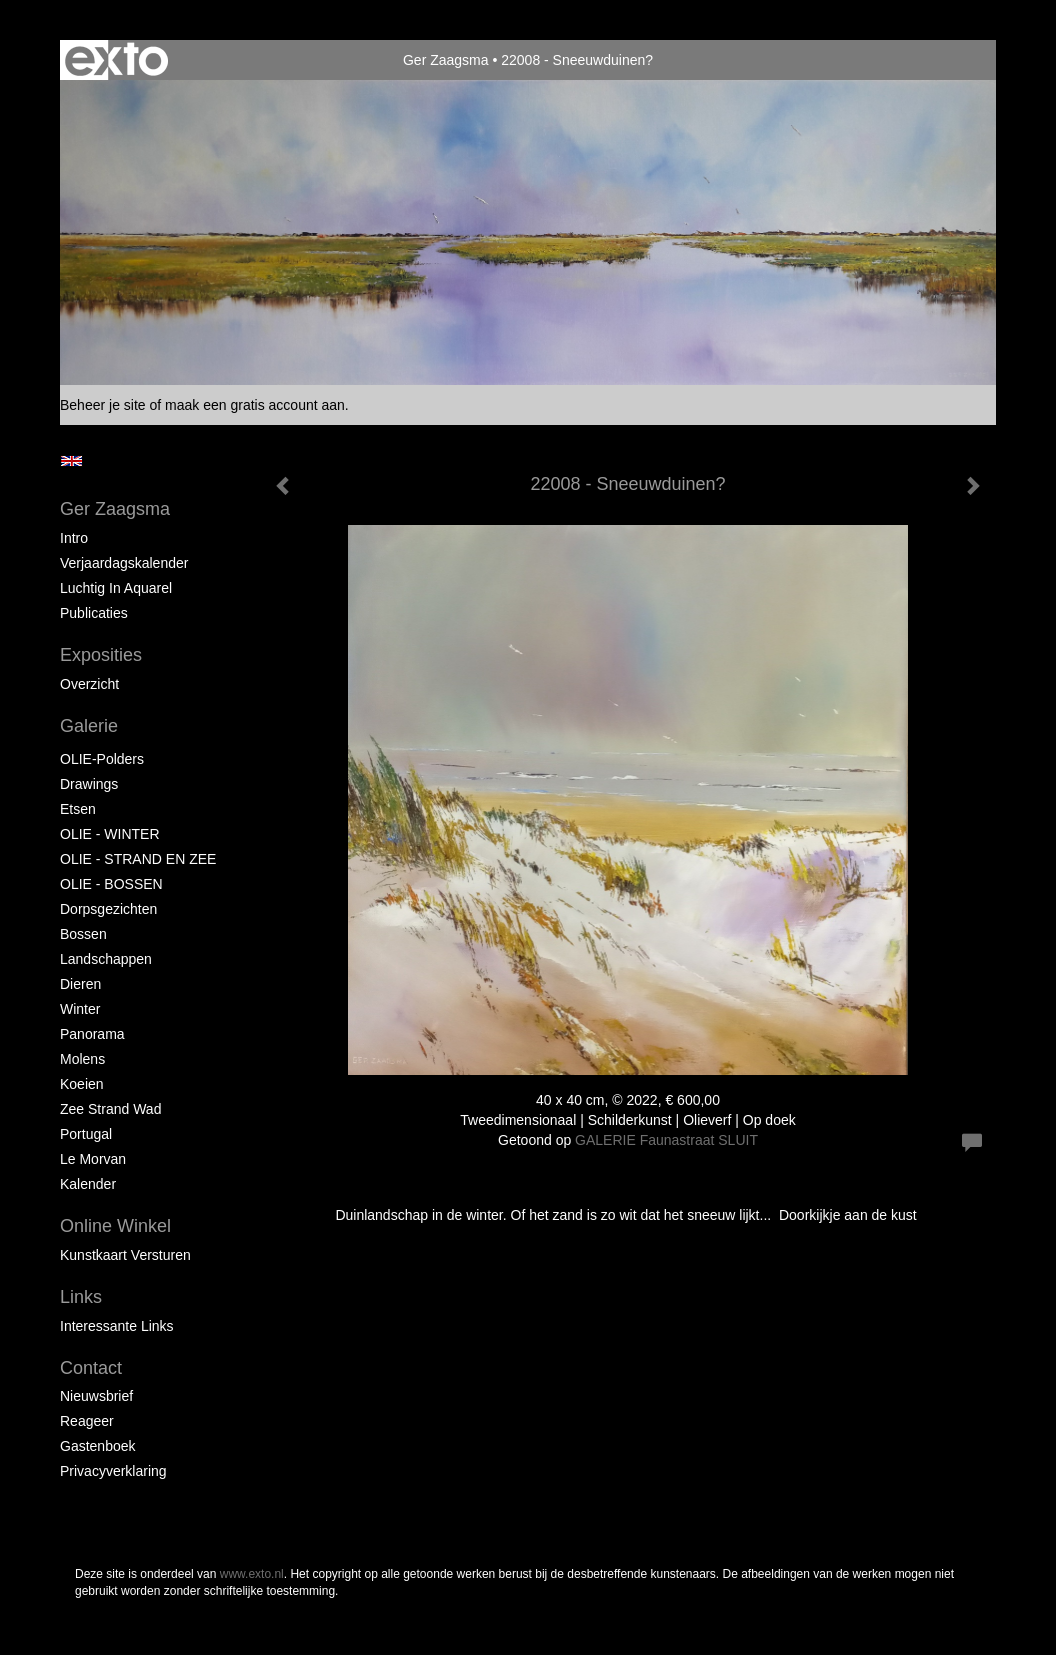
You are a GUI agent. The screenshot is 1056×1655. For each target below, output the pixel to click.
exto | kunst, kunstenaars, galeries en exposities (116, 60)
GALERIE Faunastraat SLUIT (666, 1140)
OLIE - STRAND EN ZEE (138, 859)
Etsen (78, 809)
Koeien (82, 1084)
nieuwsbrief (96, 1396)
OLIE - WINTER (110, 834)
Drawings (89, 784)
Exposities (101, 655)
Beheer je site (103, 405)
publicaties (94, 613)
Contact (91, 1368)
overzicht (89, 684)
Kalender (88, 1184)
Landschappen (106, 959)
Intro (74, 538)
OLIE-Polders (102, 759)
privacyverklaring (113, 1471)
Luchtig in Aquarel (116, 588)
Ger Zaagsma (446, 60)
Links (81, 1297)
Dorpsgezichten (108, 909)
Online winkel (115, 1226)
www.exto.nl (252, 1574)
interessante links (117, 1326)
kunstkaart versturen (125, 1255)
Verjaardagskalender (124, 563)
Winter (80, 1009)
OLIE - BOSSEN (111, 884)
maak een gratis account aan (255, 405)
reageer (87, 1421)
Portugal (86, 1134)
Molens (82, 1059)
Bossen (83, 934)
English (71, 461)
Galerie (89, 726)
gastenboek (98, 1446)
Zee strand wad (110, 1109)
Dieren (80, 984)
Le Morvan (93, 1159)
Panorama (92, 1034)
